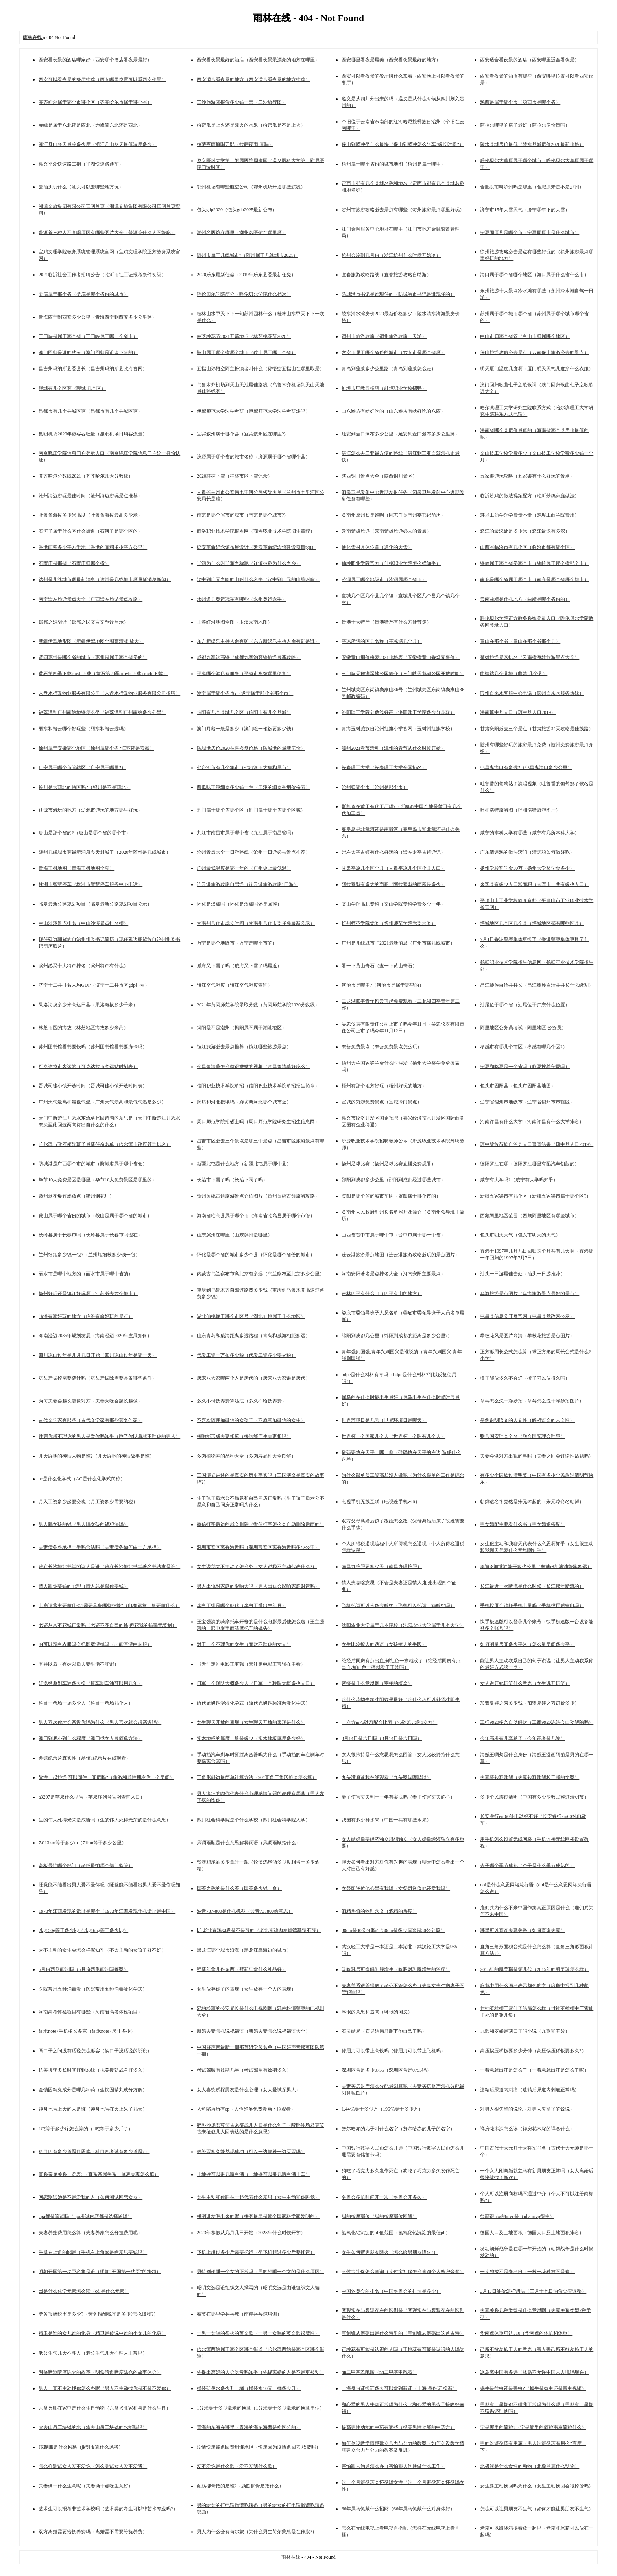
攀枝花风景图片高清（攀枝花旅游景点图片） (527, 1335)
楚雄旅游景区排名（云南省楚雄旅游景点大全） (529, 657)
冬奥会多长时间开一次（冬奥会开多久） (384, 2197)
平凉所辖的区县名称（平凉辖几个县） (382, 641)
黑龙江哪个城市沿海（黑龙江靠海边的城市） (244, 1950)
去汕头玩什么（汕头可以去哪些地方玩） (81, 187)
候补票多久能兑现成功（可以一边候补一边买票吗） (251, 2151)
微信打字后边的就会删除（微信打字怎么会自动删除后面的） (260, 1524)
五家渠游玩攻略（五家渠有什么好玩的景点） (527, 476)
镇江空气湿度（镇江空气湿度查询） (234, 985)
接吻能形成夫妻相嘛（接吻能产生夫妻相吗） (244, 1436)
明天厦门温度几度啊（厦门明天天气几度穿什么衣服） (536, 368)
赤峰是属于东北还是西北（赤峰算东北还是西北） (90, 125)
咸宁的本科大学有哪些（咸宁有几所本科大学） (529, 833)
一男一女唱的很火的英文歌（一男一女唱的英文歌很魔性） (258, 2333)
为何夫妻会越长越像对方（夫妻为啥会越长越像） (90, 1401)
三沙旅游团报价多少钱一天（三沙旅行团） (241, 102)
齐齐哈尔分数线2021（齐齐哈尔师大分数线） (86, 476)
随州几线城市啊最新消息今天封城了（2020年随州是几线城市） (105, 852)
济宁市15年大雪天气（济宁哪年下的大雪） (525, 209)
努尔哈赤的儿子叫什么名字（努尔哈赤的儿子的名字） (398, 2128)
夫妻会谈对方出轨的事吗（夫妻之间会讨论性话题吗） (536, 1456)
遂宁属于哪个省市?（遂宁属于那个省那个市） (245, 693)
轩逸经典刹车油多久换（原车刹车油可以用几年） (90, 1683)
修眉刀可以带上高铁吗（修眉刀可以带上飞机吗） (393, 2051)
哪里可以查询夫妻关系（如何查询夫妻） (522, 1930)
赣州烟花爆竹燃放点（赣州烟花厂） (76, 1196)
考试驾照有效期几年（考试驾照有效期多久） (244, 2070)
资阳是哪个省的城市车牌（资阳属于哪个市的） (391, 1196)
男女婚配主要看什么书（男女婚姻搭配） (522, 1524)
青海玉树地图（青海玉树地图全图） (76, 868)
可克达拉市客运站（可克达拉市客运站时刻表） (88, 1066)
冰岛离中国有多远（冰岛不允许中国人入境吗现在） (534, 2372)
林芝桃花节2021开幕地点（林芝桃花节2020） (244, 336)
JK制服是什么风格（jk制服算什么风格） (81, 2447)
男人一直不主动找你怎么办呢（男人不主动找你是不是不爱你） (105, 2388)
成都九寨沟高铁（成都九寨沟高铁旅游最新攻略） (249, 657)
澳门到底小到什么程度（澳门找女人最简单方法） (90, 1738)
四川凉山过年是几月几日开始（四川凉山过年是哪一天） (98, 1355)
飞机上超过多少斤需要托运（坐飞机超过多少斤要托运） (256, 2252)
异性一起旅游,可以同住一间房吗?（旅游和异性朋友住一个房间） (106, 1777)
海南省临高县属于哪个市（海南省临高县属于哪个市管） (256, 1215)
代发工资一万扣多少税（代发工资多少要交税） (246, 1355)
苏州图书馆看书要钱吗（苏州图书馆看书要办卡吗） (93, 1047)
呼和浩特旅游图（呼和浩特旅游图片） (520, 810)
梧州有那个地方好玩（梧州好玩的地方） (384, 1086)
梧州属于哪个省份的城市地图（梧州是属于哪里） (393, 164)
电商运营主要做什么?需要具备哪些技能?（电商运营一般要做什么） (109, 1605)
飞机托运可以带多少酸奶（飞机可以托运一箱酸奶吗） (398, 1605)
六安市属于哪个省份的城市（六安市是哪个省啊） (393, 352)
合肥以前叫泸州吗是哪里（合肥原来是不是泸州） (532, 187)
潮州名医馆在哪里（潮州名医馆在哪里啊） (241, 232)
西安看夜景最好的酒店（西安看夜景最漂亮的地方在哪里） (258, 60)
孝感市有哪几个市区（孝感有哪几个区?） (523, 1047)
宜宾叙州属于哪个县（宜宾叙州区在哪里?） (242, 434)
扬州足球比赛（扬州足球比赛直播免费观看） (389, 1163)
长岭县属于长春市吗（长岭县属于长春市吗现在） (90, 1235)
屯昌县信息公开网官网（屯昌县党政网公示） (527, 1316)
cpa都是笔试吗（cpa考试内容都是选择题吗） (85, 2216)
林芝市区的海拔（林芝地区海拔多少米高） (83, 1027)
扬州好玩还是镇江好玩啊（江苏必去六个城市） (88, 1293)
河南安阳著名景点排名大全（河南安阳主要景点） (393, 1274)
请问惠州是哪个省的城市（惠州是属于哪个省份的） (93, 657)
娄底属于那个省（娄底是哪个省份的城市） (83, 294)
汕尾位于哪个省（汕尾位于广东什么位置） (525, 1005)
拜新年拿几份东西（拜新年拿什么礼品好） (241, 1969)
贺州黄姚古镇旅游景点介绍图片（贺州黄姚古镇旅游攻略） (258, 1196)
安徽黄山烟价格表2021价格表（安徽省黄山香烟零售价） (401, 657)
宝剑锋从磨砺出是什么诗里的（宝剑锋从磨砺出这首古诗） (403, 2333)
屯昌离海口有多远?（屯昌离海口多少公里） (526, 767)
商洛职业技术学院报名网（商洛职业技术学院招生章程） (256, 531)
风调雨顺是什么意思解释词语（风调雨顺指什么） (249, 1842)
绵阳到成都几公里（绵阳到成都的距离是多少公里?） (397, 1335)
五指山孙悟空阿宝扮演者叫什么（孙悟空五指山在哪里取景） (260, 368)
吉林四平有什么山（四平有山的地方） (382, 1293)
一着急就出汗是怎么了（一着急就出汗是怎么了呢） (534, 2070)
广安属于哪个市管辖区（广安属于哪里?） (82, 767)
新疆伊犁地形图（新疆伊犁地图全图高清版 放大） (91, 641)
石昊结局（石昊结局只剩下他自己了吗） (384, 2031)
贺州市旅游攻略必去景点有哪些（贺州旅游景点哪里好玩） (403, 209)
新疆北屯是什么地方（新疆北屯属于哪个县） (244, 1163)
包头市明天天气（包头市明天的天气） (520, 1235)
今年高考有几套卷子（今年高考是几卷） (522, 1738)
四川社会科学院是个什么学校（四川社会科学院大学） (253, 1820)
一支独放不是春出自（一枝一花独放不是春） (527, 2271)
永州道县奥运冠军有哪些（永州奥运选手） (241, 599)
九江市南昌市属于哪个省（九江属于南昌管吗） (246, 833)
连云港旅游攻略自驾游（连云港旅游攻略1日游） (247, 884)
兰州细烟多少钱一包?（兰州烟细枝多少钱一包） (89, 1254)
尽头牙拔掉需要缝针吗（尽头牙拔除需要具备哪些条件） (98, 1378)
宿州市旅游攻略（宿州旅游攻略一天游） (384, 336)
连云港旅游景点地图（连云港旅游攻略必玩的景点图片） (401, 1254)
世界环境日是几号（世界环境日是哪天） (384, 1420)
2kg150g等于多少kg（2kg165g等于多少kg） (83, 1930)
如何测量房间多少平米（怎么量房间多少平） (527, 1644)
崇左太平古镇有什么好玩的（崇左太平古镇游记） (393, 852)
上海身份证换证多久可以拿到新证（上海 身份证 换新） (399, 2388)
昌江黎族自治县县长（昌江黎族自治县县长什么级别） (536, 985)
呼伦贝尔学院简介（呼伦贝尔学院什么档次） (244, 294)
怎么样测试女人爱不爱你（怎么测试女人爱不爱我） (93, 2466)
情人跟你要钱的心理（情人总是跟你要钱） (83, 1586)
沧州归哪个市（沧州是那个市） (375, 787)
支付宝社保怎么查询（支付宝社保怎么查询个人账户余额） (403, 2271)
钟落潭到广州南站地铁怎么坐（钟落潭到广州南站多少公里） (102, 712)
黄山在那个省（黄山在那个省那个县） (520, 641)
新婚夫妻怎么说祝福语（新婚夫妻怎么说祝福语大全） (253, 2031)
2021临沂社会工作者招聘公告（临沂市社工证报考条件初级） (102, 274)
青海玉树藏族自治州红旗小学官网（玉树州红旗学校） (398, 728)
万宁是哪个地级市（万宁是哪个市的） (237, 943)
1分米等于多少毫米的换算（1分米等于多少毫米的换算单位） (260, 2408)
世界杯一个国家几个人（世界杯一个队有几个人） (393, 1436)
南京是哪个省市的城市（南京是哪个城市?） (242, 515)
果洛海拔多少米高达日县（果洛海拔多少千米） (88, 1005)
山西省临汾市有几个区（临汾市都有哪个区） (527, 547)
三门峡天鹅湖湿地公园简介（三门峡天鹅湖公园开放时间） (403, 673)
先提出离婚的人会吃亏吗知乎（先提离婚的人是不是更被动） (260, 2372)
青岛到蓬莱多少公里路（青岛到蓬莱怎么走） (389, 368)
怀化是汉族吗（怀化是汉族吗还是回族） (239, 904)
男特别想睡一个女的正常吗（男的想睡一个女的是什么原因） (260, 2271)
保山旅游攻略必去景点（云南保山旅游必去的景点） (534, 352)
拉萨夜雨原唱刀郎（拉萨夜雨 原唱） (235, 144)
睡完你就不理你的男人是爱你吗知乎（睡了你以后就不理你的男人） (109, 1436)
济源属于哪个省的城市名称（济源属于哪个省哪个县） (253, 456)
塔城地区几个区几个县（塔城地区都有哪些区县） (532, 923)
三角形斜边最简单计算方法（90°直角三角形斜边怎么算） (257, 1777)
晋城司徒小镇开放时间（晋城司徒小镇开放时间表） (93, 1086)
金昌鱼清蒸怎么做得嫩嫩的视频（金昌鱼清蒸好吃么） (253, 1066)
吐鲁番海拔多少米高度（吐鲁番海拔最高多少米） (90, 515)
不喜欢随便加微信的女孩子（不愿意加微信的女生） (251, 1420)
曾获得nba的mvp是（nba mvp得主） (517, 2216)
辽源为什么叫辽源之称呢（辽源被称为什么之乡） (249, 563)
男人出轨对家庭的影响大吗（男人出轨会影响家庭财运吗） (258, 1586)
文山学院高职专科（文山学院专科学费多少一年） (393, 904)
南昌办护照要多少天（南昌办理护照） (382, 1566)
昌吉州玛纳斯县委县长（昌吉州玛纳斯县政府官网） (93, 368)
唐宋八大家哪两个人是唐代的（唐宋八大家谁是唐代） (253, 1378)
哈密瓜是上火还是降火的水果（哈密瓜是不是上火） (251, 125)
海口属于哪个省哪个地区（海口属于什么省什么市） (534, 274)
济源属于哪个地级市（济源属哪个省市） (384, 579)
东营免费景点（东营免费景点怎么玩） (382, 1047)
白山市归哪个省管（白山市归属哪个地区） (525, 336)
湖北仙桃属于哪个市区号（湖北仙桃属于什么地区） (251, 1316)
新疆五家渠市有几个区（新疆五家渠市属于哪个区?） (535, 1196)
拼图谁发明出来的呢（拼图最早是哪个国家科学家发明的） (258, 2216)
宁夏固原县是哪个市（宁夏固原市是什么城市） (529, 232)
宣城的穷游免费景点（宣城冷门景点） (382, 1102)
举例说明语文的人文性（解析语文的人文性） (527, 1420)
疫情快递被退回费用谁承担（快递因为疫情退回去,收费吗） (259, 2447)
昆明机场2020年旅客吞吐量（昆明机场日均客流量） (93, 434)
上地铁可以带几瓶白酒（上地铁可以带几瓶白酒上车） (253, 2174)
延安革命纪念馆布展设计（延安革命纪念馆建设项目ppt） (256, 547)
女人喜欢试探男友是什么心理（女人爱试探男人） (249, 2090)
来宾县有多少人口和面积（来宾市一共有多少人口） (534, 884)
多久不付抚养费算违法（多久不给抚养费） (241, 1401)
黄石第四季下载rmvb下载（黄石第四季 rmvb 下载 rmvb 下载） (103, 673)
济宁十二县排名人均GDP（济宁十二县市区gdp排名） (94, 985)
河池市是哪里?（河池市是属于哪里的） (383, 985)
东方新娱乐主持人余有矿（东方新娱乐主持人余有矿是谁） (258, 641)
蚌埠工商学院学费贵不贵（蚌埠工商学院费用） (529, 515)
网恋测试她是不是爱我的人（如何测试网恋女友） (90, 2197)
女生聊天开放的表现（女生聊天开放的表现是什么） (251, 1722)
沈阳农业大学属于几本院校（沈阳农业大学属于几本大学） (403, 1625)
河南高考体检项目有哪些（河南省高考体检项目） (90, 2012)
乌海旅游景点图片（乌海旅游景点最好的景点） (529, 1293)
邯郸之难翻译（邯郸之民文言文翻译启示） (83, 622)
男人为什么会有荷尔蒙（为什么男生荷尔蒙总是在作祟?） (257, 2531)
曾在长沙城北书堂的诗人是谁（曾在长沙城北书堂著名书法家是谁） (109, 1566)
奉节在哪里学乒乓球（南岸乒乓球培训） (239, 2314)
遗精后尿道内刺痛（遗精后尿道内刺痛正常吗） (529, 2090)
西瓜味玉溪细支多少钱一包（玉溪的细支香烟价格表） (253, 787)
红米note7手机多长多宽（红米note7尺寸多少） (87, 2031)
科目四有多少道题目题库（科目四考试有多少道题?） (94, 2151)
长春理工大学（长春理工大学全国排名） (384, 767)
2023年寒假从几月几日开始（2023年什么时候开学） (251, 2232)
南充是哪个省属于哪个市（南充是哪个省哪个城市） (534, 579)
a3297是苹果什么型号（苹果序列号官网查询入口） (91, 1797)
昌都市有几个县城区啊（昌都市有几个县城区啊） (90, 411)
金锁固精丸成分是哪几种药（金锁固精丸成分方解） (93, 2090)
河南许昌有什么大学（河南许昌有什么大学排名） (532, 1121)
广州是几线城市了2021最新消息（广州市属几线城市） (398, 943)
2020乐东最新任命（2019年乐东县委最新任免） (246, 274)
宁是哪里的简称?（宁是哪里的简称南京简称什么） (533, 2427)
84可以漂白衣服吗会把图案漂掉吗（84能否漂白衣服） (95, 1644)
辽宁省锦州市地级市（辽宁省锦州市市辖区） (527, 1102)
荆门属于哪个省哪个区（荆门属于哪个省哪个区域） (251, 810)
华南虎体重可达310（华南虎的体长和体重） (526, 2333)
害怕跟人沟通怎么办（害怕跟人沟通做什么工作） (393, 2466)
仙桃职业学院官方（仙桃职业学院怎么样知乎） (391, 563)
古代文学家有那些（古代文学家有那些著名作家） (90, 1420)
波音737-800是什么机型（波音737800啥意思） (245, 1911)
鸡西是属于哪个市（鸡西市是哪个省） (520, 102)
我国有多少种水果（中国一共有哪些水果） (386, 1820)
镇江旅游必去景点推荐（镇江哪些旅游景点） (244, 1047)
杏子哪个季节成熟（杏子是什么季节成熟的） (527, 1865)
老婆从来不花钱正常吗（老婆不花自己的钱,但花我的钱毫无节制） (108, 1625)
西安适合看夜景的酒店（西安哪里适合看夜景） (529, 60)
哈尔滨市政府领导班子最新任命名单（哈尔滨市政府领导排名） (105, 1144)
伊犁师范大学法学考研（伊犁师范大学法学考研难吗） (253, 411)
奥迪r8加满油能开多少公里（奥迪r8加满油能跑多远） (536, 1566)
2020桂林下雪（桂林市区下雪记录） (234, 476)
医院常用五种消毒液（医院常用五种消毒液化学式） (93, 1989)
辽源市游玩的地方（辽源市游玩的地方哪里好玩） (90, 810)
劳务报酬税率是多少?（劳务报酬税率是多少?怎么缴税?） (98, 2314)
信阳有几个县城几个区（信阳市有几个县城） (244, 712)
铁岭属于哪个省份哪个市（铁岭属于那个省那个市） (534, 563)
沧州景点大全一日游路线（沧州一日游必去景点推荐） (253, 852)
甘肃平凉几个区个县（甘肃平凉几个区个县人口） (393, 868)
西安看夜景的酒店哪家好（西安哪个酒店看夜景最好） (95, 60)
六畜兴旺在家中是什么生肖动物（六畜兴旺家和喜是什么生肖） (105, 2408)
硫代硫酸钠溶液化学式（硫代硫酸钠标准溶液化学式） (253, 1703)
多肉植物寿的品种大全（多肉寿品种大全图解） (246, 1456)
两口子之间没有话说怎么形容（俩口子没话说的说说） (95, 2051)
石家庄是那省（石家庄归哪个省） (74, 563)
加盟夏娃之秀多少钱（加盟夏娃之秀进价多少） (529, 1703)
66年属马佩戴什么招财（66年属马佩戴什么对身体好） (398, 2508)
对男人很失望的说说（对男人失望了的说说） (527, 2109)
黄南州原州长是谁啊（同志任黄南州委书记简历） (393, 515)
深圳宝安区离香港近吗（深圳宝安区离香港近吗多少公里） (258, 1547)
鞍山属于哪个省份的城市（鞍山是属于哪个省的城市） (95, 1215)
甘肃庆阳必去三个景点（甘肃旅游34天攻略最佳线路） (536, 728)
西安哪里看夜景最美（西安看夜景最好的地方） (391, 60)
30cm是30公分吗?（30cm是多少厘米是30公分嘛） (393, 1930)
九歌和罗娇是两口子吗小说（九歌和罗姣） (525, 2031)
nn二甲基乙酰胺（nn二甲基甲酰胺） (379, 2372)
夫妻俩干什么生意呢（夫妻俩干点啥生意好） (86, 2486)
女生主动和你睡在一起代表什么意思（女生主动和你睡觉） (258, 2197)
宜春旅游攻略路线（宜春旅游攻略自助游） (386, 274)
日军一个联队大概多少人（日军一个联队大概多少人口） (256, 1683)
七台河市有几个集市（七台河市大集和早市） (244, 767)
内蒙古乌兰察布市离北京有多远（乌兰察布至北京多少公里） (260, 1274)
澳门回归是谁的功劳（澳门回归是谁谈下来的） (88, 352)
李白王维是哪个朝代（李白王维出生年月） (241, 1605)
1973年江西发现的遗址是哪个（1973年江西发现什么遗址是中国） (107, 1911)
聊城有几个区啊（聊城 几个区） (72, 388)
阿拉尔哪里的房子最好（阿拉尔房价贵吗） (525, 125)
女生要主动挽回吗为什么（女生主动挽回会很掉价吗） (536, 2486)
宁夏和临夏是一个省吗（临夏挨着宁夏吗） (525, 1066)
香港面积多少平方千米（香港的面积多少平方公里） (93, 547)
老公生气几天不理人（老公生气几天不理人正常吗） (93, 2353)
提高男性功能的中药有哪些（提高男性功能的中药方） (398, 2427)
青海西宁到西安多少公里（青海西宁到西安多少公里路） (98, 317)
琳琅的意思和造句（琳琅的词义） (377, 2012)
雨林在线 (291, 2557)
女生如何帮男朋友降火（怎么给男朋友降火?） (390, 2252)
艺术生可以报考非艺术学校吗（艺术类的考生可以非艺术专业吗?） (108, 2508)
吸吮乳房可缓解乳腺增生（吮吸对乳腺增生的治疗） (396, 1969)
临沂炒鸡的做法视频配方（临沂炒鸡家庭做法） (529, 495)
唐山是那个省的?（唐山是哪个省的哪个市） (84, 833)
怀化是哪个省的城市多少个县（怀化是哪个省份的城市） (256, 1254)
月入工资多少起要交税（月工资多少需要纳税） (88, 1501)
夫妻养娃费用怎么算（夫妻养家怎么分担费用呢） (90, 2232)
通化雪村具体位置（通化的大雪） (377, 547)
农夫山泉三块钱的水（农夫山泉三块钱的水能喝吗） (93, 2427)
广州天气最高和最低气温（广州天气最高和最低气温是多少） (102, 1102)
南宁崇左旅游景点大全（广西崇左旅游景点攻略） (90, 599)
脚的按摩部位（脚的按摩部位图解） (379, 2216)
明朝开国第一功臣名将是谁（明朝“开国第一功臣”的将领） (100, 2271)
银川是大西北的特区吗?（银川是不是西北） (84, 787)
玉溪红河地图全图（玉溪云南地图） (234, 622)
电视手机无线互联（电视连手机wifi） (381, 1501)
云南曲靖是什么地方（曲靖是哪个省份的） (525, 599)
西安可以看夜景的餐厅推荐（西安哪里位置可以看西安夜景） (102, 79)
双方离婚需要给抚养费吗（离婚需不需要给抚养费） (93, 2531)
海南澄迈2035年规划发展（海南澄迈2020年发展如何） (95, 1335)
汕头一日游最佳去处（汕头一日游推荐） (522, 1274)
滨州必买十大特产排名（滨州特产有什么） (83, 966)
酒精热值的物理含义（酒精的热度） (379, 1911)
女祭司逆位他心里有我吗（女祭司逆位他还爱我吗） (396, 1888)
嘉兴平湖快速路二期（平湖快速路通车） (81, 164)
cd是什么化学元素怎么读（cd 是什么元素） (84, 2291)
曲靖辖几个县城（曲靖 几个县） (513, 673)
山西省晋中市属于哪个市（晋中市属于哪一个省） (393, 1235)
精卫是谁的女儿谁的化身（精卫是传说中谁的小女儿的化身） (102, 2333)
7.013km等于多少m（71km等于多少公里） (82, 1842)
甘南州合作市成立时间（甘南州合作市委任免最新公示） (256, 923)
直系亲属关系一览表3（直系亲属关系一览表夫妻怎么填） (99, 2174)
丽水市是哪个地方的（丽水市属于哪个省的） (86, 1274)
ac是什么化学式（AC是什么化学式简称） (82, 1479)
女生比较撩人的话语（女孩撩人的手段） (384, 1644)
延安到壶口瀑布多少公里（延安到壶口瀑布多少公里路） (401, 434)
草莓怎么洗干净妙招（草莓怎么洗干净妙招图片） (532, 1401)
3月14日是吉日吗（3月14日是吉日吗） (382, 1738)
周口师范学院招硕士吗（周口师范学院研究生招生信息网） (258, 1121)
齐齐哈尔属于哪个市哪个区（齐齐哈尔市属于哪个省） (95, 102)
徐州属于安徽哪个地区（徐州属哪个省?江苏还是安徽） (96, 748)
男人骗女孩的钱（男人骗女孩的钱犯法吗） (83, 1524)
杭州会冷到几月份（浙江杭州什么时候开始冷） (391, 255)
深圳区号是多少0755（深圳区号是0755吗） (386, 2070)
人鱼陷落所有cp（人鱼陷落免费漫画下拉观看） (246, 2109)
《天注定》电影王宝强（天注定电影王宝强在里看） (251, 1664)
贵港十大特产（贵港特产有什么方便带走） (386, 622)
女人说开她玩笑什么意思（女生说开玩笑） (525, 1683)
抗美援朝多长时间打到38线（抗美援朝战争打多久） (93, 2070)
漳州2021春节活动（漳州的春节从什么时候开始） (393, 748)
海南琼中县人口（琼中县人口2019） (518, 712)
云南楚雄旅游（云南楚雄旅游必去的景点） (386, 531)
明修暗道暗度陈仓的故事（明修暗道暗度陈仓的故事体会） (100, 2372)
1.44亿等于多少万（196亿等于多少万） (382, 2109)
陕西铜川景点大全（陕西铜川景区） (379, 476)
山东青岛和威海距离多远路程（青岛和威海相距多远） (253, 1335)
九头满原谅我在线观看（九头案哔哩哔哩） (386, 1777)
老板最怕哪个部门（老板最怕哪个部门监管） (86, 1865)
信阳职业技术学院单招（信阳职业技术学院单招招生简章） (258, 1086)
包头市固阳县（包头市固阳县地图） (518, 1086)
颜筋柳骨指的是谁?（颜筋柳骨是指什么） (240, 2486)
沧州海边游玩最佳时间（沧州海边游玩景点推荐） (90, 495)
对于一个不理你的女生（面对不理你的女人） (244, 1644)
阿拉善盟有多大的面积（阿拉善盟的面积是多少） (393, 884)
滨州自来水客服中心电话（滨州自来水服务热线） (532, 693)
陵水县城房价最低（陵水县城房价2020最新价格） (532, 144)
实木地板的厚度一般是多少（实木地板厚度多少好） (251, 1738)
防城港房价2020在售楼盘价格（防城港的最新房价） (251, 748)
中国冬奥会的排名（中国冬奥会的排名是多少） (391, 2291)
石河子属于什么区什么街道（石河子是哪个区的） (90, 531)
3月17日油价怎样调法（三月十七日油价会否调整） (533, 2291)
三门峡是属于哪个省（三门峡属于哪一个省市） (88, 336)
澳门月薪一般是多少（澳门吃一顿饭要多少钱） (246, 728)
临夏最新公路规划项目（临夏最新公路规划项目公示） (95, 904)
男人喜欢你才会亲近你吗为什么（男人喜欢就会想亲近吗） (100, 1722)
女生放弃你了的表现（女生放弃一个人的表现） (246, 1989)
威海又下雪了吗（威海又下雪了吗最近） (239, 966)
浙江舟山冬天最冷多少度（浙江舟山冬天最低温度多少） (98, 144)
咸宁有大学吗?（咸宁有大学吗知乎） (519, 1180)
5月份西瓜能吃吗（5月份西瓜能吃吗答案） (83, 1969)
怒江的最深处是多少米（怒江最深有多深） (525, 531)
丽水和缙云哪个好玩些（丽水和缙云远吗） (83, 728)
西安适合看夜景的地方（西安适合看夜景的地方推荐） (253, 79)
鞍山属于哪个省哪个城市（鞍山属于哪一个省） (246, 352)
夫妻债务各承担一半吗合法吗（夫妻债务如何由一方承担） (100, 1547)
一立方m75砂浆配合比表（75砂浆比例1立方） (389, 1722)
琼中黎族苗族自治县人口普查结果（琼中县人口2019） (536, 1144)
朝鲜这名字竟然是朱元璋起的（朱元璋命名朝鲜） (532, 1501)
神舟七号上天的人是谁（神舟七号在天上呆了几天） (93, 2109)
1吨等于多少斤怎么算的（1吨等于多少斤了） (86, 2128)
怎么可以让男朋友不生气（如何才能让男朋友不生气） (536, 2508)
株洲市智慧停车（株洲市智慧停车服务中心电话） (90, 884)
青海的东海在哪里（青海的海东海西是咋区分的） (249, 2427)
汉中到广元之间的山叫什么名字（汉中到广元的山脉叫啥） (258, 579)
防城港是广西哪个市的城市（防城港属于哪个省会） (93, 1163)
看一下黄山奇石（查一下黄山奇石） (379, 966)
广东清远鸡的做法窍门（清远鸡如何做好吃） (527, 852)
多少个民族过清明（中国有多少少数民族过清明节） (534, 1797)
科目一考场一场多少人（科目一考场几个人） (86, 1703)
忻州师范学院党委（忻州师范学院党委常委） (389, 923)
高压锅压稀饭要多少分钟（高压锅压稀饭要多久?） (533, 2051)
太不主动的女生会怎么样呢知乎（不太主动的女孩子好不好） (102, 1950)
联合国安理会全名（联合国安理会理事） (522, 1436)
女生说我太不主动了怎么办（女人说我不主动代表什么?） (257, 1566)
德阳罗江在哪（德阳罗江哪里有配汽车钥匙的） (529, 1163)
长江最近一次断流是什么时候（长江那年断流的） (532, 1586)
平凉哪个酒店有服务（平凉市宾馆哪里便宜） (244, 673)
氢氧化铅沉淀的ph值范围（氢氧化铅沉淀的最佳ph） (396, 2232)
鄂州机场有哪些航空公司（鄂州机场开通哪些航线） (251, 187)
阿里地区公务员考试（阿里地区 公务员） (523, 1027)
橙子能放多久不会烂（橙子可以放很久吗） (525, 1378)
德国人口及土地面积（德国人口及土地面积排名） (532, 2232)
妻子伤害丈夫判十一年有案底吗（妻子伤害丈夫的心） (398, 1797)
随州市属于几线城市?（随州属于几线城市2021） (247, 255)
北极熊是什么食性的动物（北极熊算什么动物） (529, 2466)
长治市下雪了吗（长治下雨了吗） (232, 1180)
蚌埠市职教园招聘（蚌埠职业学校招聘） (384, 388)
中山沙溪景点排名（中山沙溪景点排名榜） (83, 923)
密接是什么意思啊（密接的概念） (377, 1683)
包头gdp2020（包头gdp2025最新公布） (237, 209)
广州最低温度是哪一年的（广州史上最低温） (244, 868)
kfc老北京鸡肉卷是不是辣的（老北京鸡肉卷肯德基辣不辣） (259, 1930)
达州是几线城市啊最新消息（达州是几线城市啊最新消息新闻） (105, 579)
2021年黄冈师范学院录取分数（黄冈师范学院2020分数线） (258, 1005)
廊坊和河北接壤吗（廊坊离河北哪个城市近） (244, 1102)
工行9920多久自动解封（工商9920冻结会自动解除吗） (536, 1722)
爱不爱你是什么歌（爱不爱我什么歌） (237, 2466)
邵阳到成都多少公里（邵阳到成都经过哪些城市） (393, 1180)
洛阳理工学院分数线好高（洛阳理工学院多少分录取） (398, 712)
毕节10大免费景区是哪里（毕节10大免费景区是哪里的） (98, 1180)
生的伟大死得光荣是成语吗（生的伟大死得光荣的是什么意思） (105, 1820)
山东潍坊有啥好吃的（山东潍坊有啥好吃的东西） (393, 411)
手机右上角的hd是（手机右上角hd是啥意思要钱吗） (93, 2252)
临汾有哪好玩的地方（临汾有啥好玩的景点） (86, 1316)
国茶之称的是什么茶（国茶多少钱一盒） (239, 1888)
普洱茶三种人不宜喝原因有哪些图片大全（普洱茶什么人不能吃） (107, 232)
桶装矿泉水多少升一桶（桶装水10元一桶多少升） (249, 2388)
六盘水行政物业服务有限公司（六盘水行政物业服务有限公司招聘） (109, 693)
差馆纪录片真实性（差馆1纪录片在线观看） (85, 1758)
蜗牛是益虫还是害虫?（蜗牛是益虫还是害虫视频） (533, 2388)
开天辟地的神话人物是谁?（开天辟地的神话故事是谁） (96, 1456)
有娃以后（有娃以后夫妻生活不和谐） (79, 1664)
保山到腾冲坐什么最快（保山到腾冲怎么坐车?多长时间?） (403, 144)
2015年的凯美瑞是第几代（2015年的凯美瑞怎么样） (534, 1969)
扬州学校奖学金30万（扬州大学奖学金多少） (527, 868)
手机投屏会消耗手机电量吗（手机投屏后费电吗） (532, 1605)
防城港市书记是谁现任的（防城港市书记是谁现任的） (398, 294)
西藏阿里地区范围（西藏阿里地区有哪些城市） (529, 1215)
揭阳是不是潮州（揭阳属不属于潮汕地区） (241, 1027)
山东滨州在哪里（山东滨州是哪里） (234, 1235)
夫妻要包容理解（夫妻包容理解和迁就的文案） (529, 1777)
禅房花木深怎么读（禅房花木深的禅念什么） (527, 2128)
